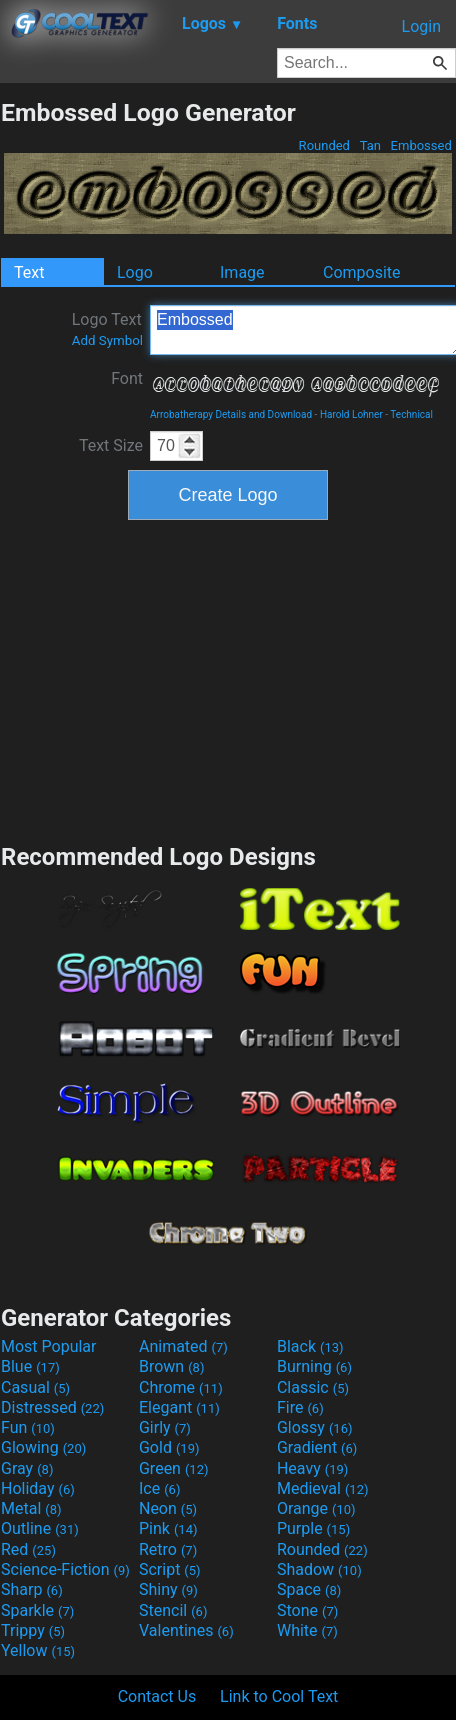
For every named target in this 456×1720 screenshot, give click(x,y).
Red (28, 1549)
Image (242, 272)
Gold (169, 1447)
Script (170, 1569)
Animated (183, 1346)
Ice (159, 1488)
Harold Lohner (351, 414)
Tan (370, 145)
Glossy (315, 1427)
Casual (35, 1387)
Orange (316, 1508)
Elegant (179, 1407)
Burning (314, 1366)
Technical (411, 414)
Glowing (43, 1447)
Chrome (181, 1387)
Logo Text (107, 329)
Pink (168, 1528)
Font (127, 378)
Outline (40, 1528)
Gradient (317, 1447)
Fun (28, 1427)
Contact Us (157, 1696)
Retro (168, 1549)
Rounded (324, 145)
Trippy (33, 1630)
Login (421, 26)
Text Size (111, 445)
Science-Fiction (65, 1569)
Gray (27, 1468)
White (307, 1630)
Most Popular (49, 1346)
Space (309, 1589)
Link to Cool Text (279, 1696)
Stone (307, 1610)
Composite (362, 272)
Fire (300, 1407)
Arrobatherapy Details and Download (231, 414)
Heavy (312, 1468)
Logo (135, 272)
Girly (165, 1427)
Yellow (38, 1650)
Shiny (168, 1589)
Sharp (32, 1589)
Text (29, 272)
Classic (313, 1387)
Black (310, 1346)
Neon (168, 1508)
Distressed (52, 1407)
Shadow (319, 1569)
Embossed (421, 145)
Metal (31, 1508)
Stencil (173, 1610)
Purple (313, 1528)
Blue (30, 1366)
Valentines (186, 1630)
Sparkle (37, 1610)
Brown (171, 1366)
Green (174, 1468)
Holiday (38, 1488)
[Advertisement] (228, 679)
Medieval (323, 1488)
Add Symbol (107, 340)
